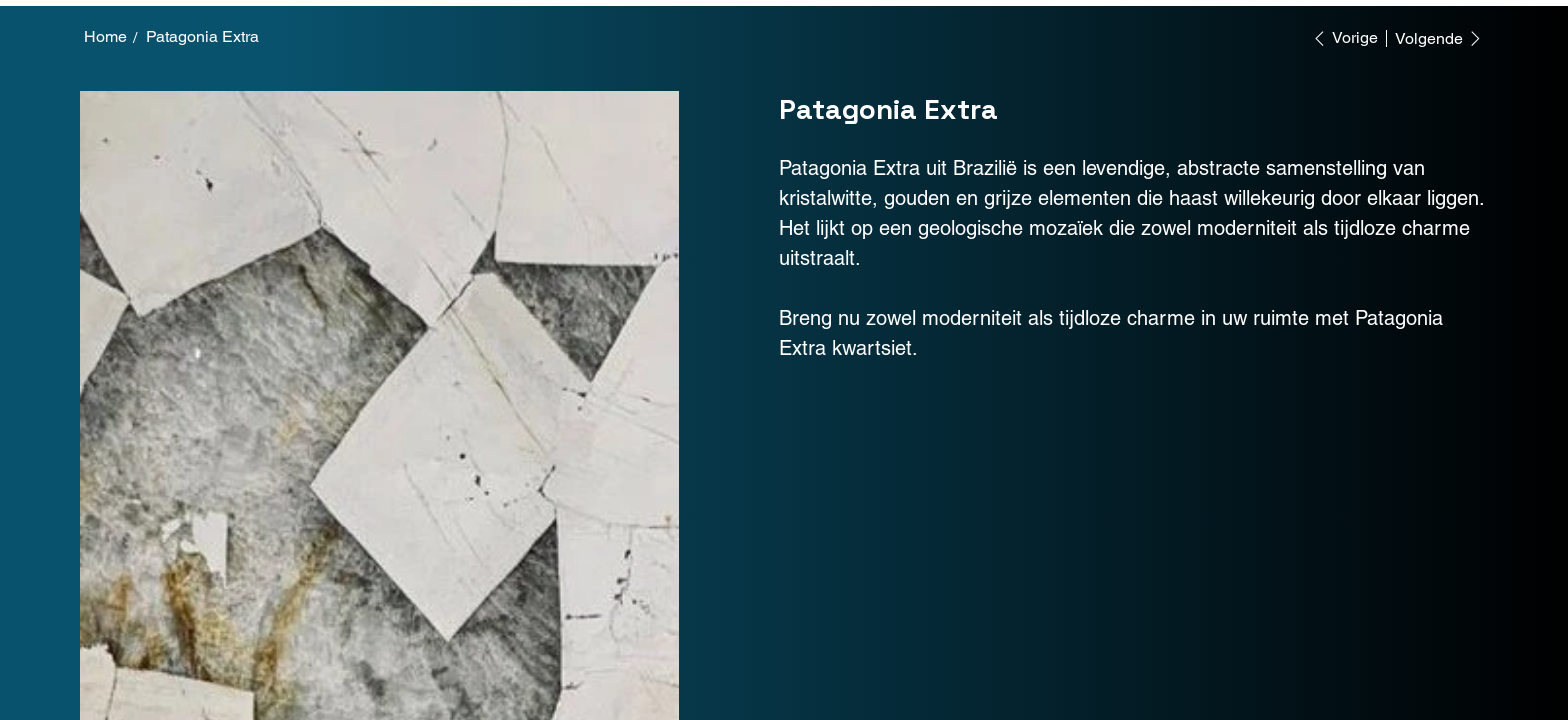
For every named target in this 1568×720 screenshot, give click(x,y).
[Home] (105, 37)
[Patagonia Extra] (202, 37)
